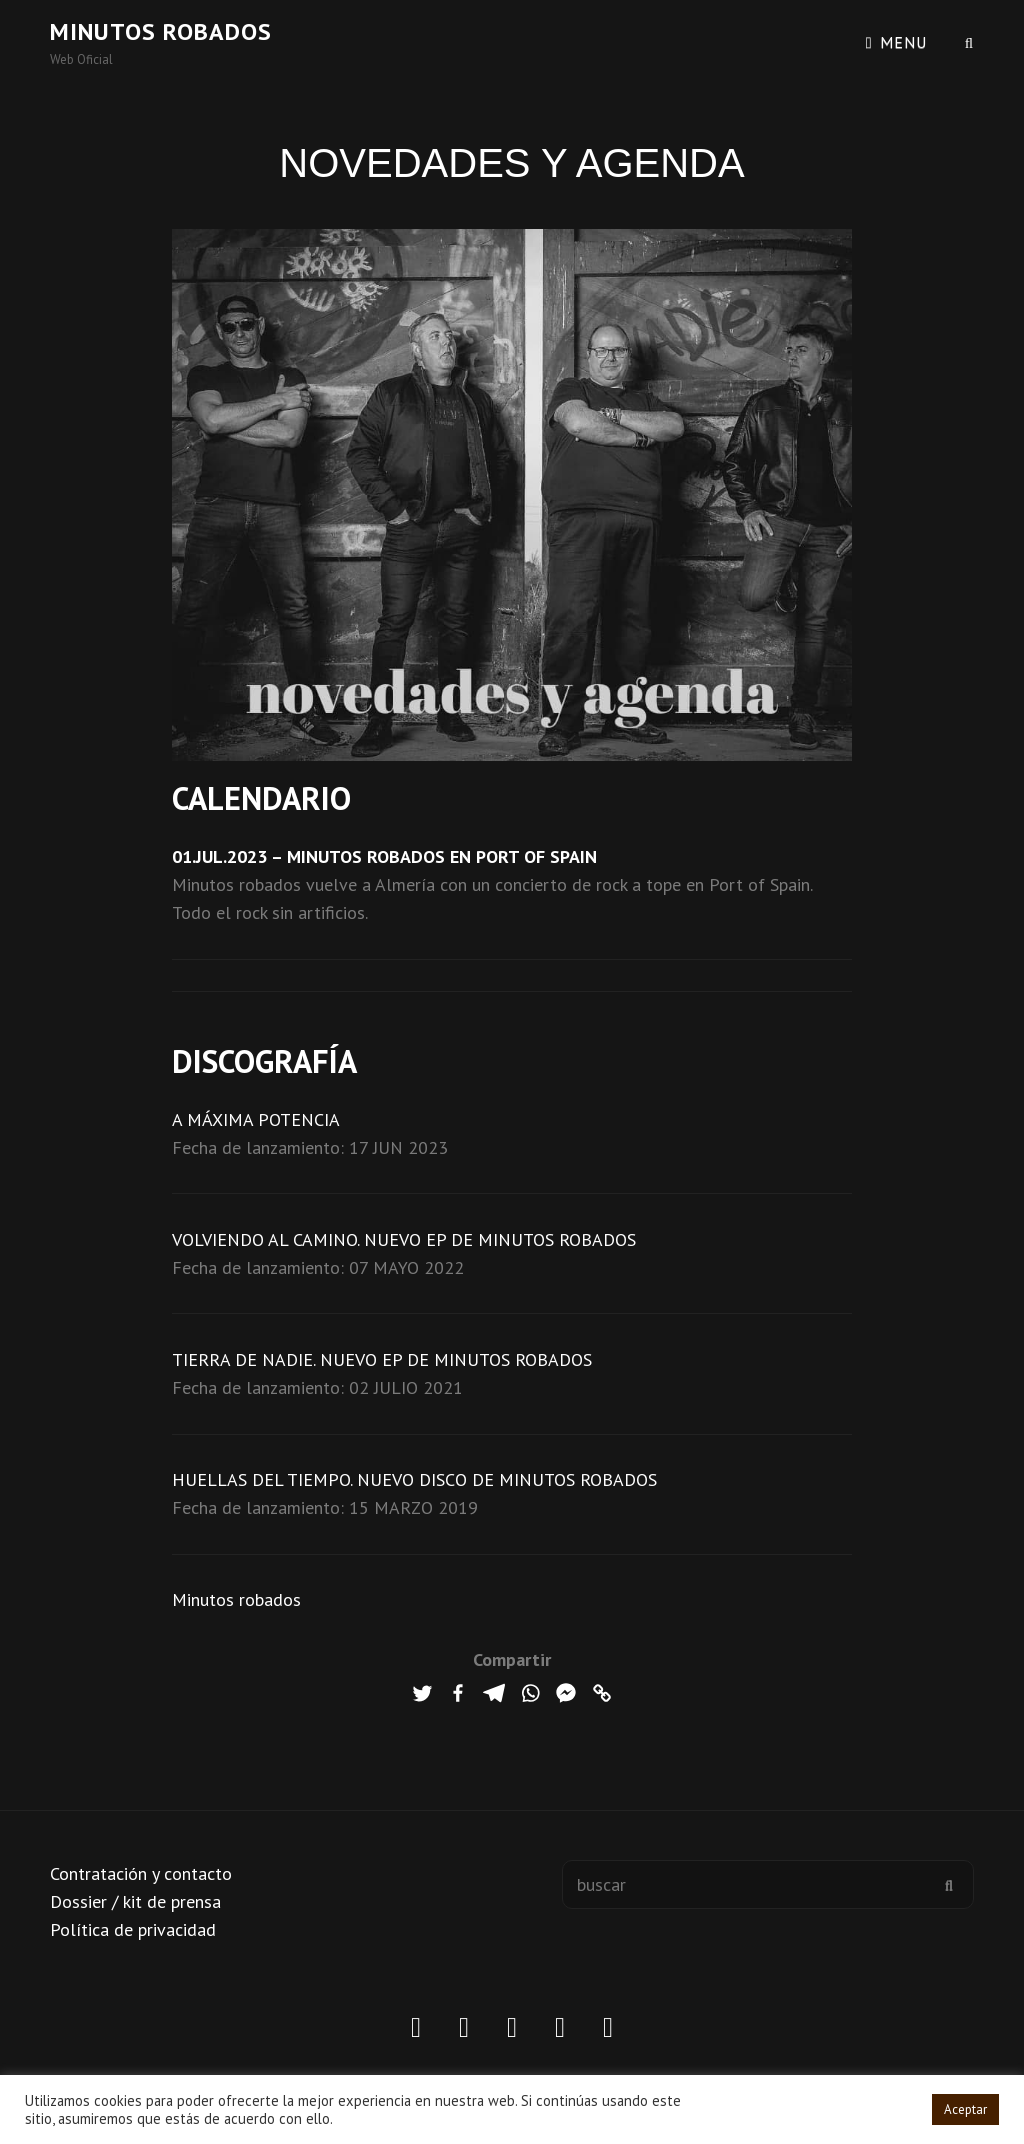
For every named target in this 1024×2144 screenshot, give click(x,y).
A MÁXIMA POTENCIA (256, 1119)
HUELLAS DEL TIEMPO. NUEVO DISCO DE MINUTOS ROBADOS (414, 1479)
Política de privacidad (133, 1929)
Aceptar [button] (965, 2109)
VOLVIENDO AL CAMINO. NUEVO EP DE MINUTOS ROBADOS (404, 1239)
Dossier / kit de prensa (135, 1901)
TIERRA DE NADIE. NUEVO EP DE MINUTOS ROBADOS (382, 1359)
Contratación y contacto (141, 1873)
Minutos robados (161, 31)
